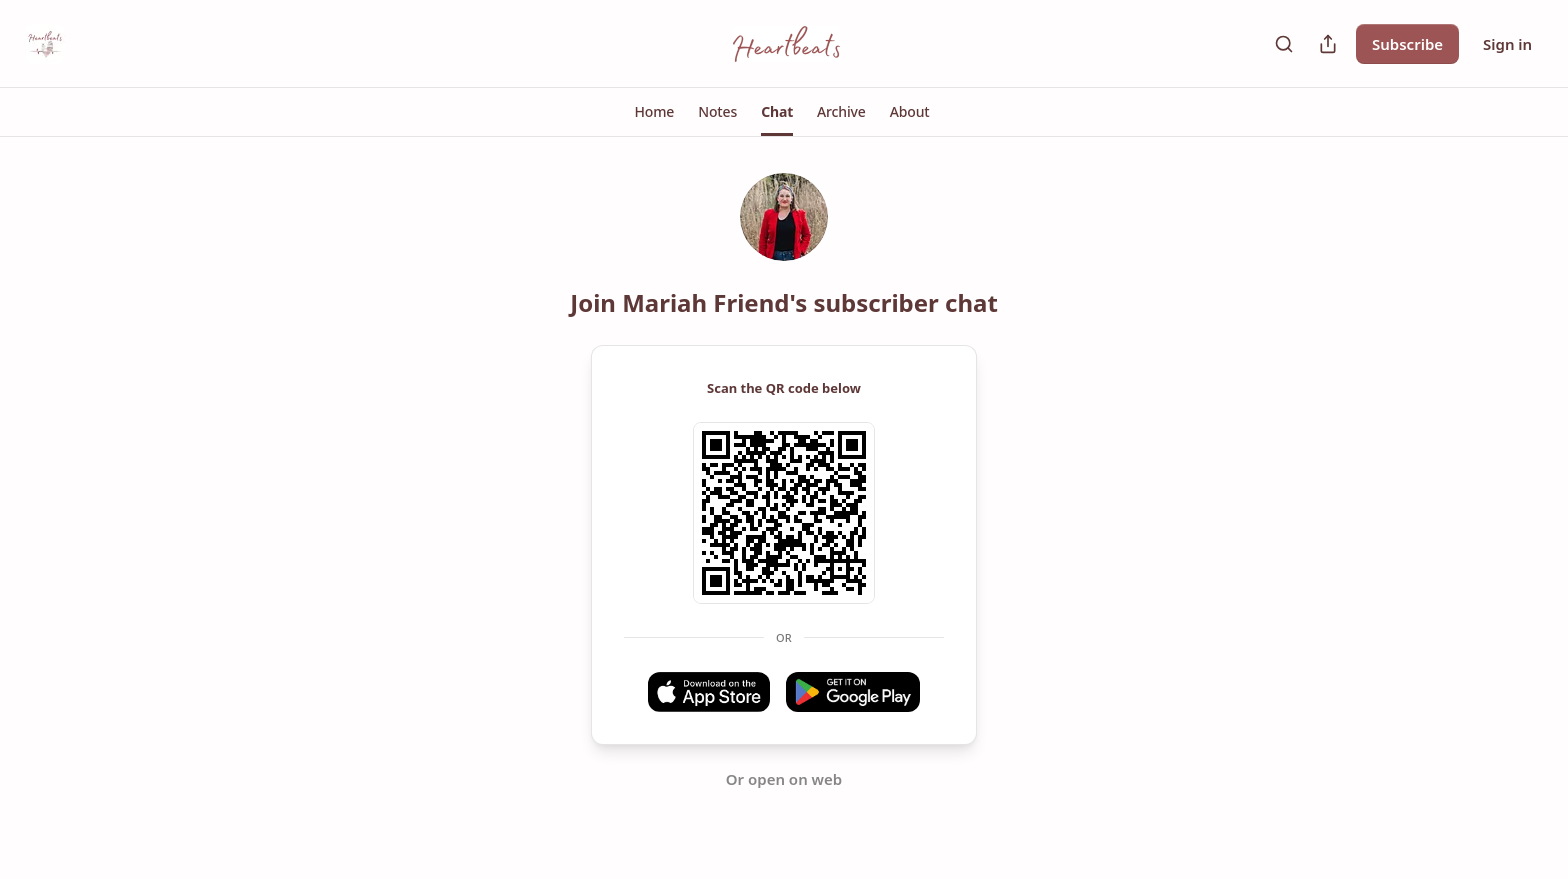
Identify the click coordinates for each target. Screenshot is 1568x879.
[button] (655, 112)
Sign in (1507, 44)
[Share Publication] (1328, 44)
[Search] (1284, 44)
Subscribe (1407, 44)
